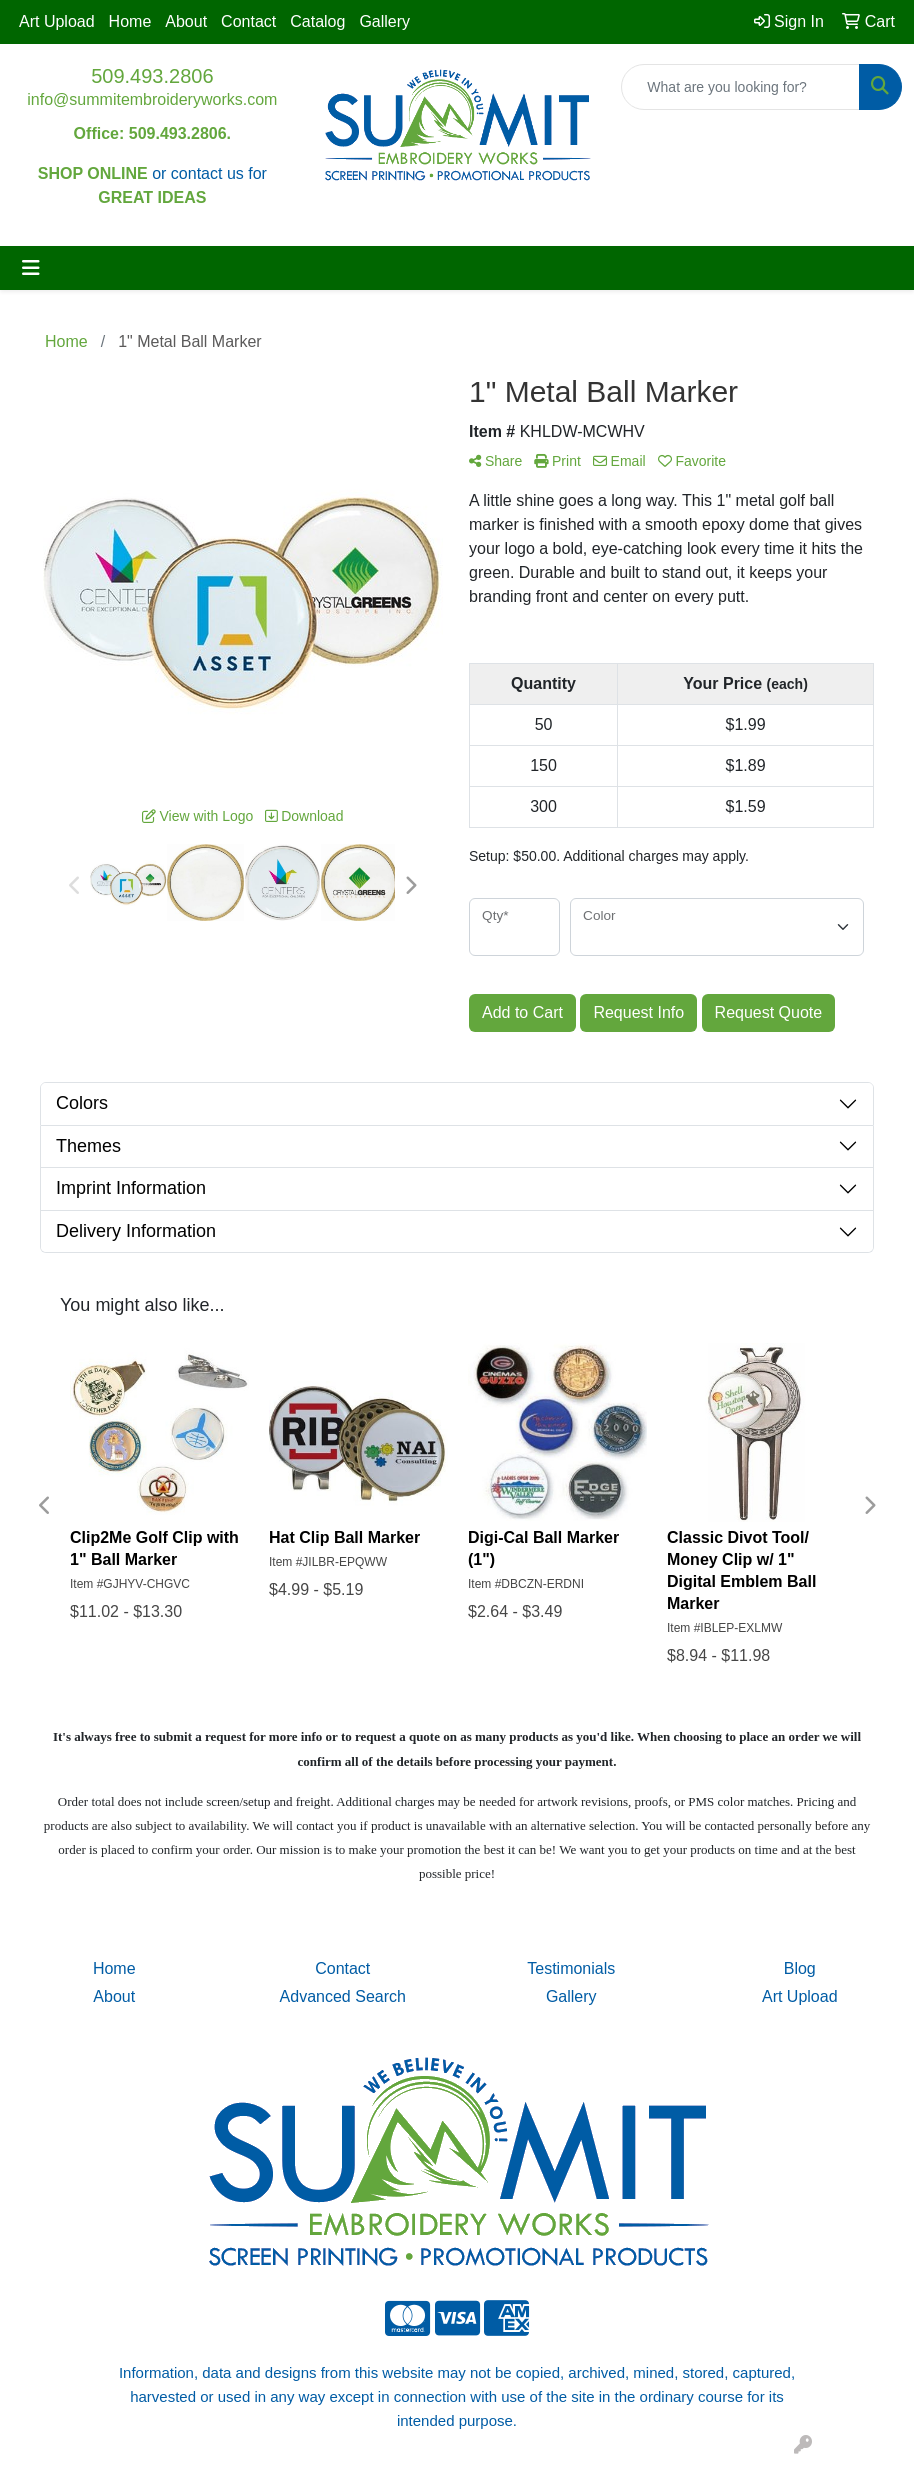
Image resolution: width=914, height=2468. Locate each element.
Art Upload (57, 21)
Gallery (384, 21)
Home (130, 21)
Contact (248, 21)
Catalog (317, 21)
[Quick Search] (740, 87)
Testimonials (571, 1968)
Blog (800, 1968)
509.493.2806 (152, 76)
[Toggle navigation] (31, 268)
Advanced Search (343, 1996)
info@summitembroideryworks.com (152, 99)
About (186, 21)
